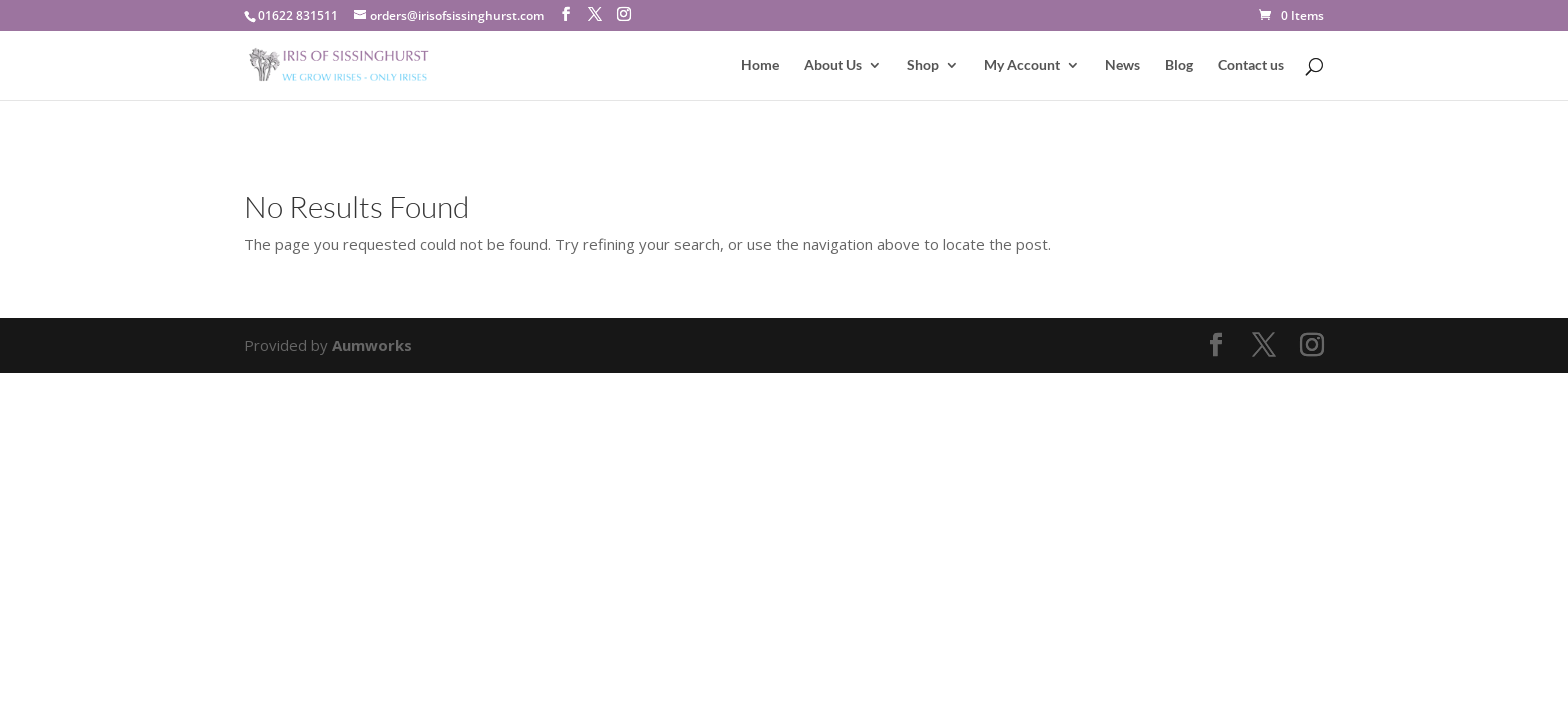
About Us (833, 65)
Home (760, 65)
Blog (1179, 65)
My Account (1022, 65)
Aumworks (372, 345)
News (1122, 65)
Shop (923, 65)
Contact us (1251, 65)
